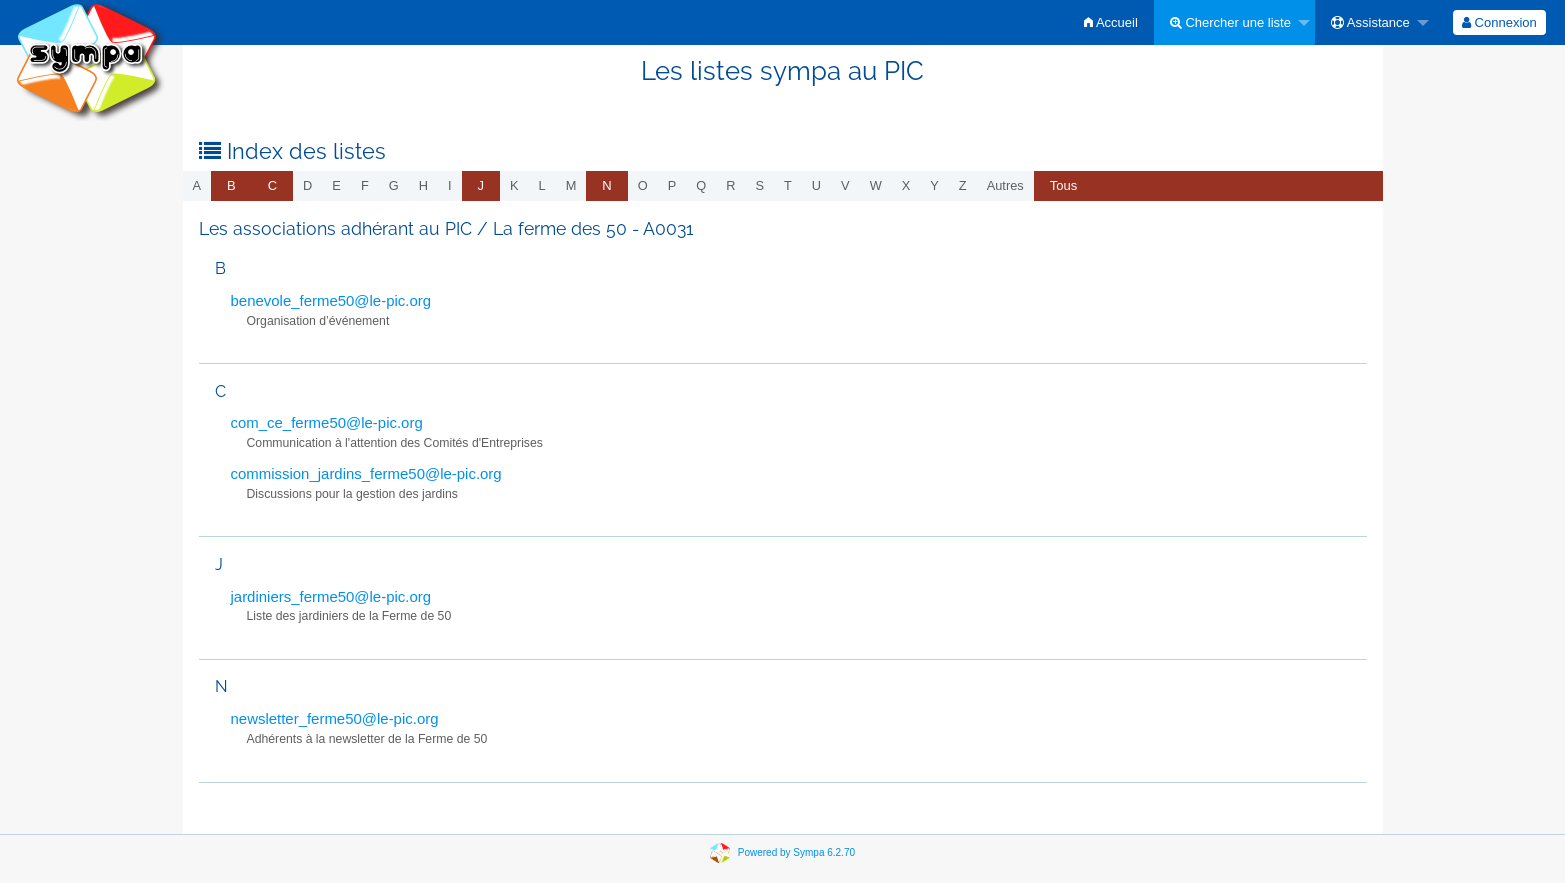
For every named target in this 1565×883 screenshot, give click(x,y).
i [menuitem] (450, 185)
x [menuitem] (906, 185)
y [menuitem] (934, 185)
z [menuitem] (963, 185)
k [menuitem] (514, 185)
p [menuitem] (672, 185)
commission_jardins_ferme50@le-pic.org (366, 473)
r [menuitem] (730, 185)
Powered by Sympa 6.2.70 (796, 851)
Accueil (1111, 22)
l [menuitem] (542, 185)
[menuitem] (1111, 22)
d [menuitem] (307, 185)
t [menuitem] (788, 185)
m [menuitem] (571, 185)
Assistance (1370, 22)
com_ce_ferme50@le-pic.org (327, 422)
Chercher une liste (1230, 22)
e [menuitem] (336, 185)
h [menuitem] (423, 185)
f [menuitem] (365, 185)
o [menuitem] (643, 185)
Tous (1063, 185)
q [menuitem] (701, 185)
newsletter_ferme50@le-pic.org (335, 718)
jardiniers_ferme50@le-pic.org (331, 596)
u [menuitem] (816, 185)
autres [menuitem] (1005, 185)
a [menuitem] (197, 185)
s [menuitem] (759, 185)
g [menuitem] (394, 185)
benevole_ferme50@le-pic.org (331, 300)
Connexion (1499, 22)
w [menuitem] (876, 185)
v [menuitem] (845, 185)
